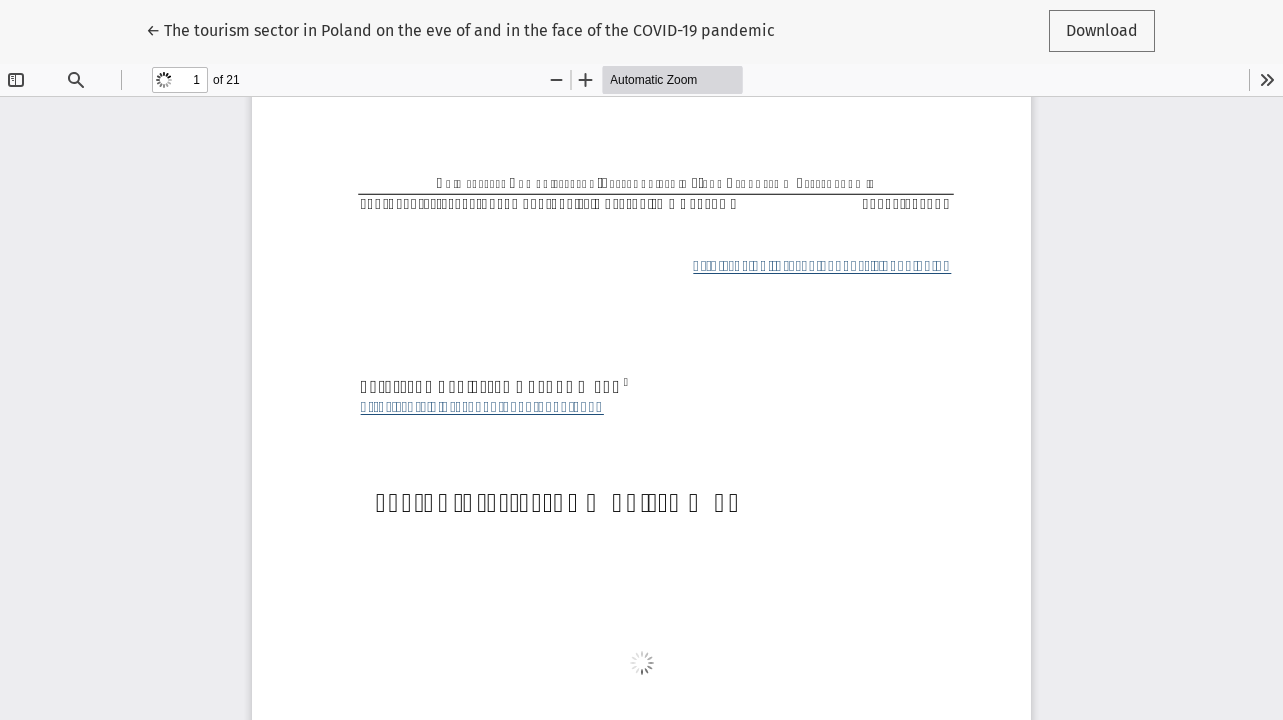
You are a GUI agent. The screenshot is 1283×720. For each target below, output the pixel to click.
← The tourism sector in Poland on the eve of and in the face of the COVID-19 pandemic (460, 29)
